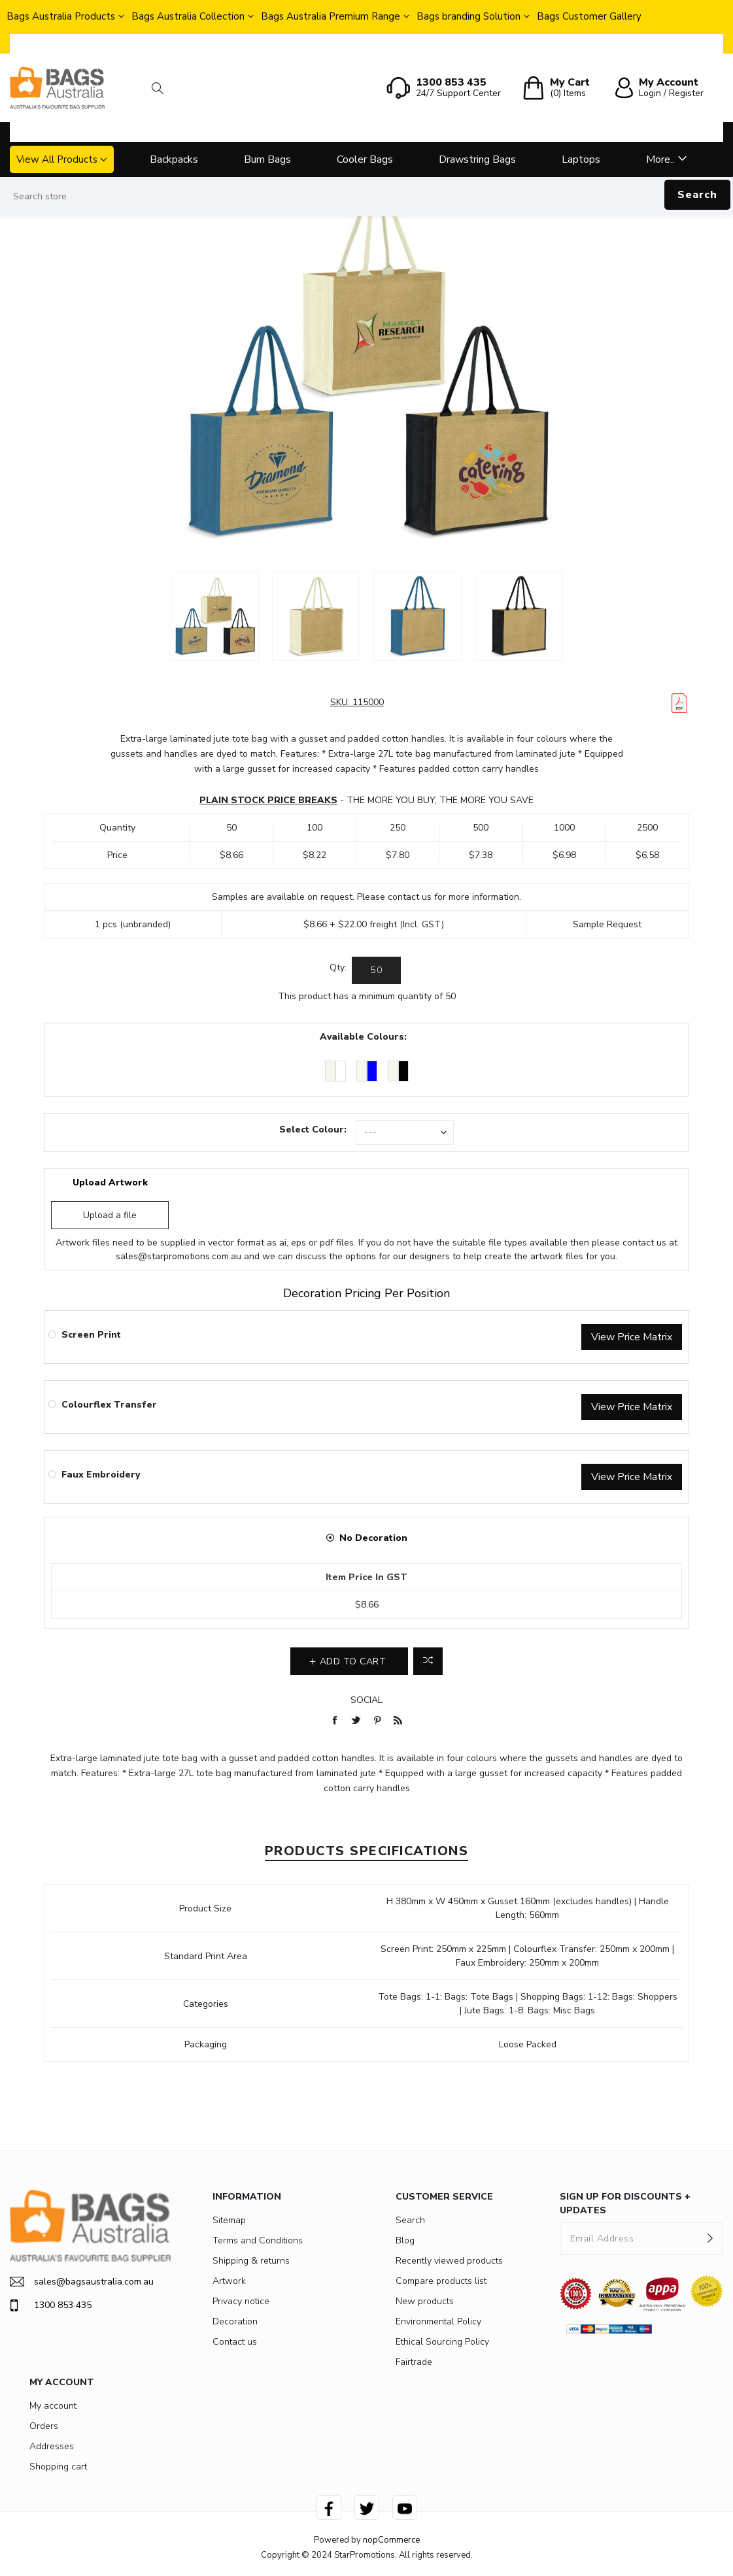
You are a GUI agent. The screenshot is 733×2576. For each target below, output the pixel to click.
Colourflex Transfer (109, 1404)
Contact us (235, 2342)
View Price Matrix (631, 1337)
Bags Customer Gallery (589, 16)
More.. (660, 159)
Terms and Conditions (258, 2240)
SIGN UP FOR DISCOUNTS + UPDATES (625, 2203)
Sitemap (229, 2220)
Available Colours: (363, 1037)
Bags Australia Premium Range (330, 16)
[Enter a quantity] (376, 970)
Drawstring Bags (477, 159)
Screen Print (91, 1335)
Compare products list (441, 2281)
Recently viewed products (449, 2260)
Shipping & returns (251, 2260)
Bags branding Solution (468, 16)
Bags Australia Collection (188, 16)
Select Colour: (313, 1129)
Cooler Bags (365, 159)
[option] (214, 616)
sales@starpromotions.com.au (178, 1256)
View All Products (56, 159)
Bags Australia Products (61, 16)
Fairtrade (414, 2362)
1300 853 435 (51, 2305)
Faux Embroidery (100, 1474)
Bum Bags (267, 159)
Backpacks (174, 159)
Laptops (581, 159)
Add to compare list (428, 1661)
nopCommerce (391, 2540)
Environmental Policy (438, 2321)
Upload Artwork (110, 1182)
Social (366, 1700)
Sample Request (607, 924)
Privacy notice (241, 2301)
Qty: (338, 967)
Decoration (235, 2321)
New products (425, 2301)
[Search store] (366, 196)
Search (697, 195)
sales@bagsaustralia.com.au (82, 2281)
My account (53, 2406)
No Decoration (373, 1538)
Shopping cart (58, 2466)
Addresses (51, 2446)
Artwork (229, 2281)
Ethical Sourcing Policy (442, 2342)
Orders (43, 2426)
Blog (405, 2240)
